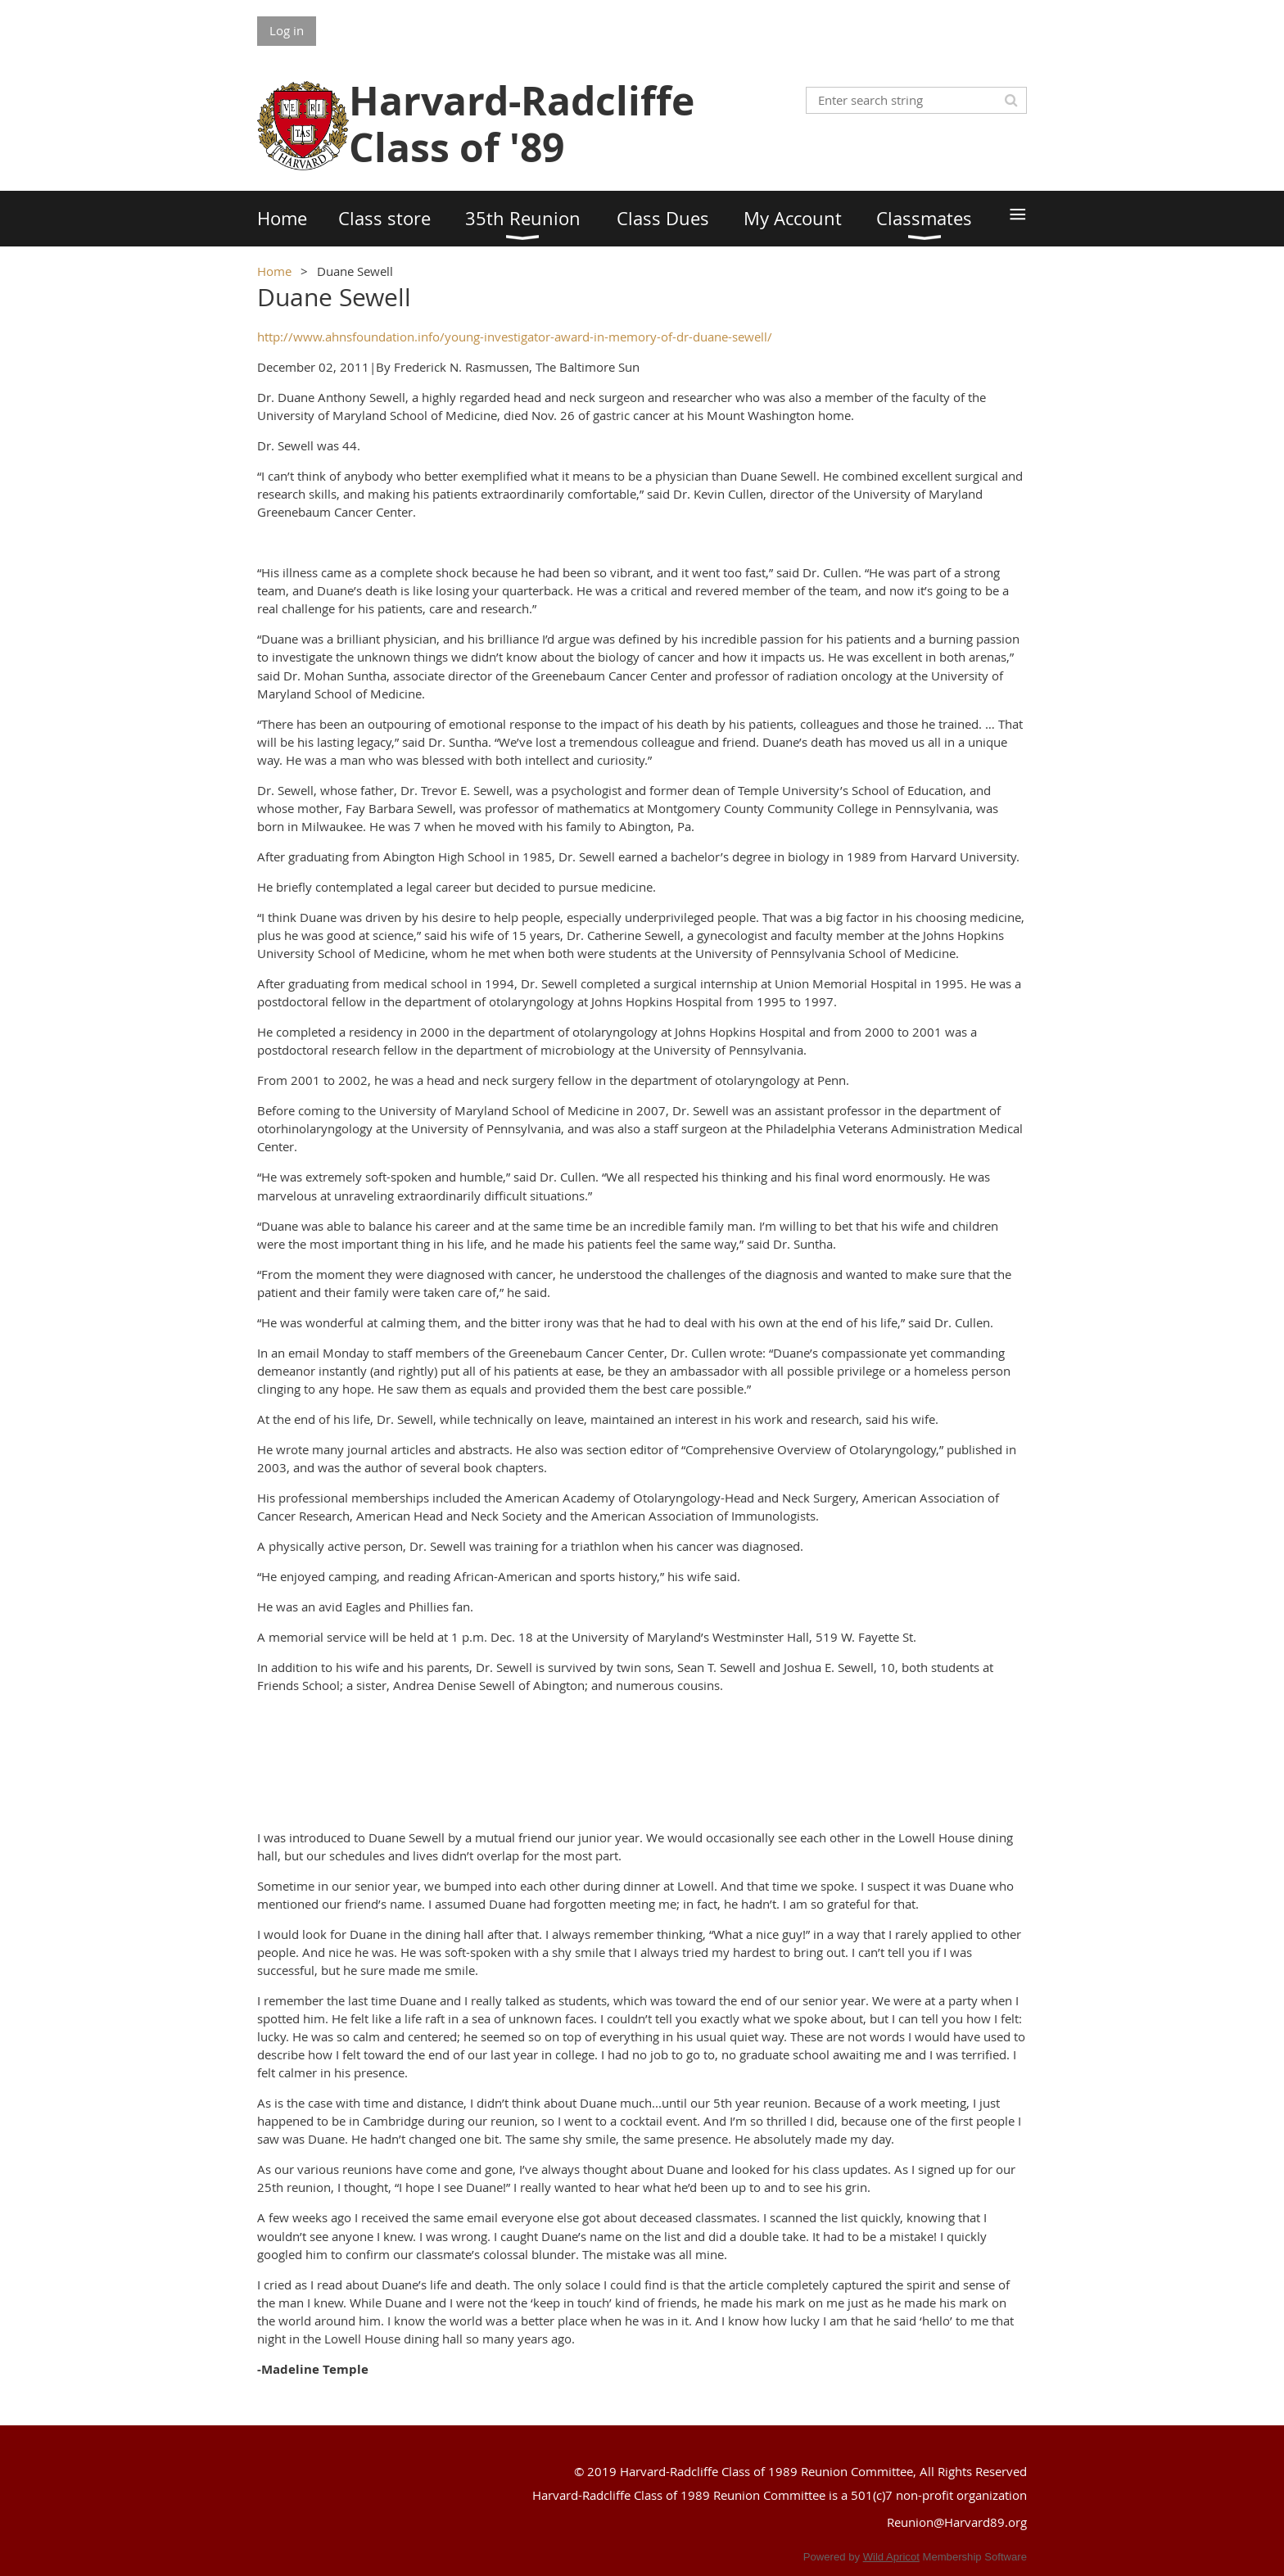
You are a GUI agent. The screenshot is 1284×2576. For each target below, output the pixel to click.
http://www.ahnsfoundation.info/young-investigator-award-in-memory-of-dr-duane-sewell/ (514, 336)
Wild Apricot (891, 2557)
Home (274, 271)
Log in (286, 30)
